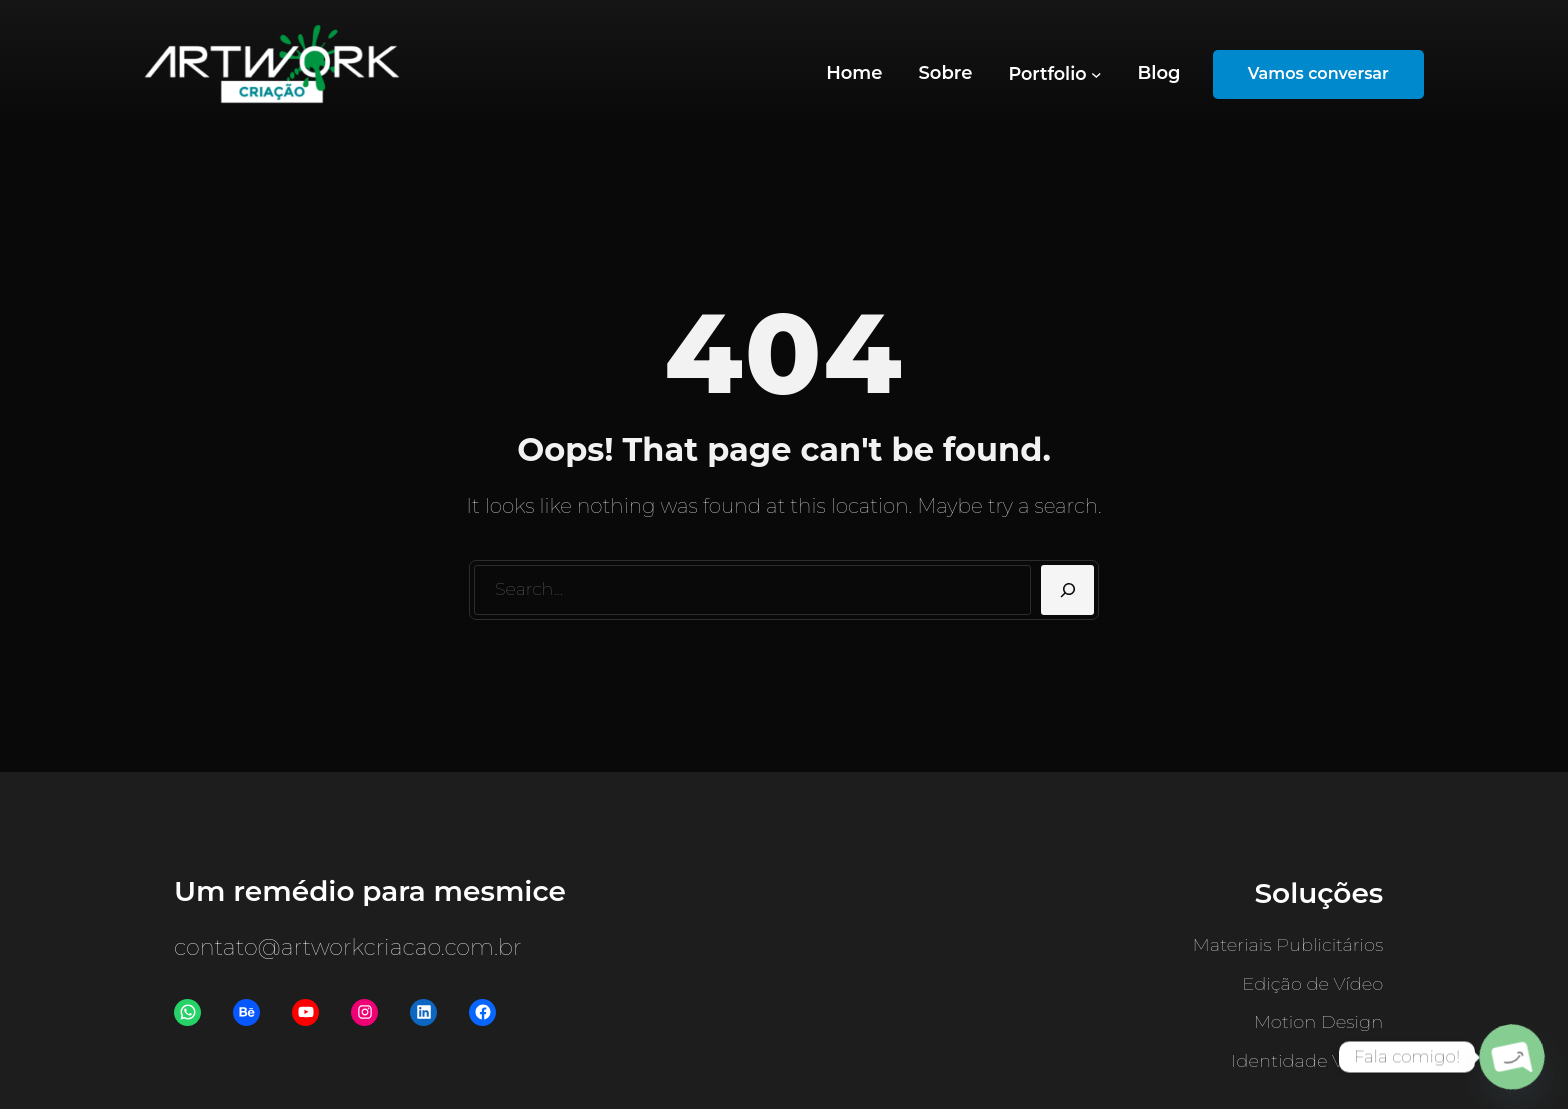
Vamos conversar (1318, 73)
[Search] (1067, 590)
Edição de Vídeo (1312, 984)
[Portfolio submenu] (1054, 74)
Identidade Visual (1307, 1061)
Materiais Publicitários (1288, 945)
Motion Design (1319, 1022)
